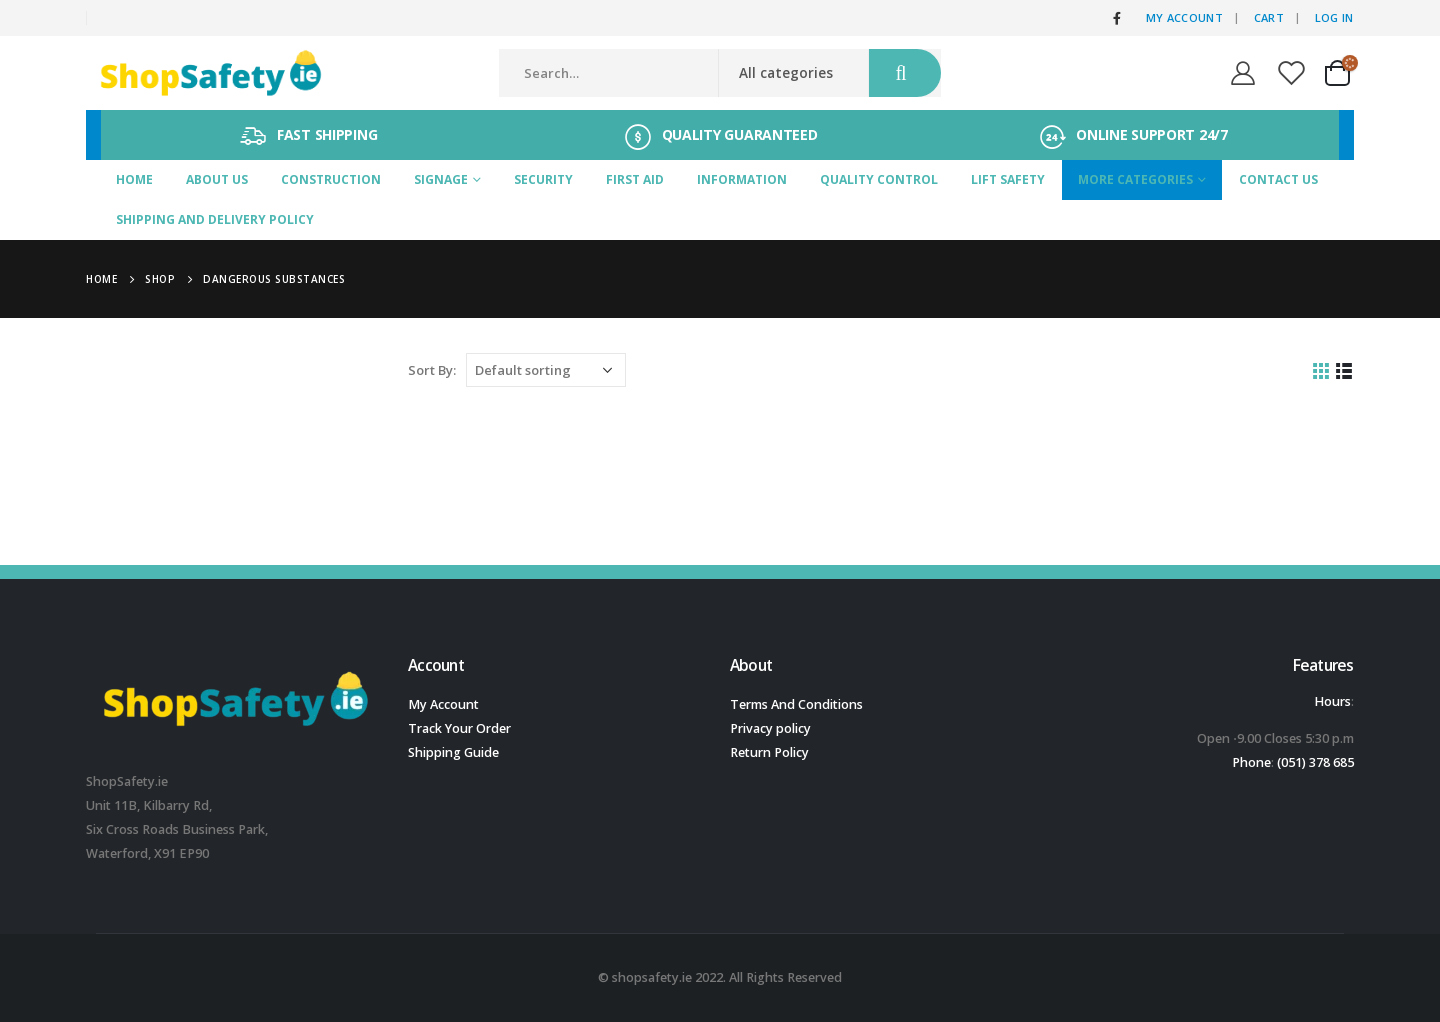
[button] (1203, 739)
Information (742, 179)
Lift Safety (1008, 179)
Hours (1332, 701)
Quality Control (879, 179)
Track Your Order (459, 728)
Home (134, 179)
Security (543, 179)
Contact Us (1278, 179)
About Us (217, 179)
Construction (331, 179)
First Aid (635, 179)
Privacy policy (770, 728)
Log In (1334, 17)
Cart (1269, 17)
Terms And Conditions (796, 704)
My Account (1184, 17)
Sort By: (432, 370)
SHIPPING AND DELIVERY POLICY (215, 219)
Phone (1251, 762)
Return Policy (769, 752)
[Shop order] (546, 370)
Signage (441, 179)
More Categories (1135, 179)
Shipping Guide (453, 752)
